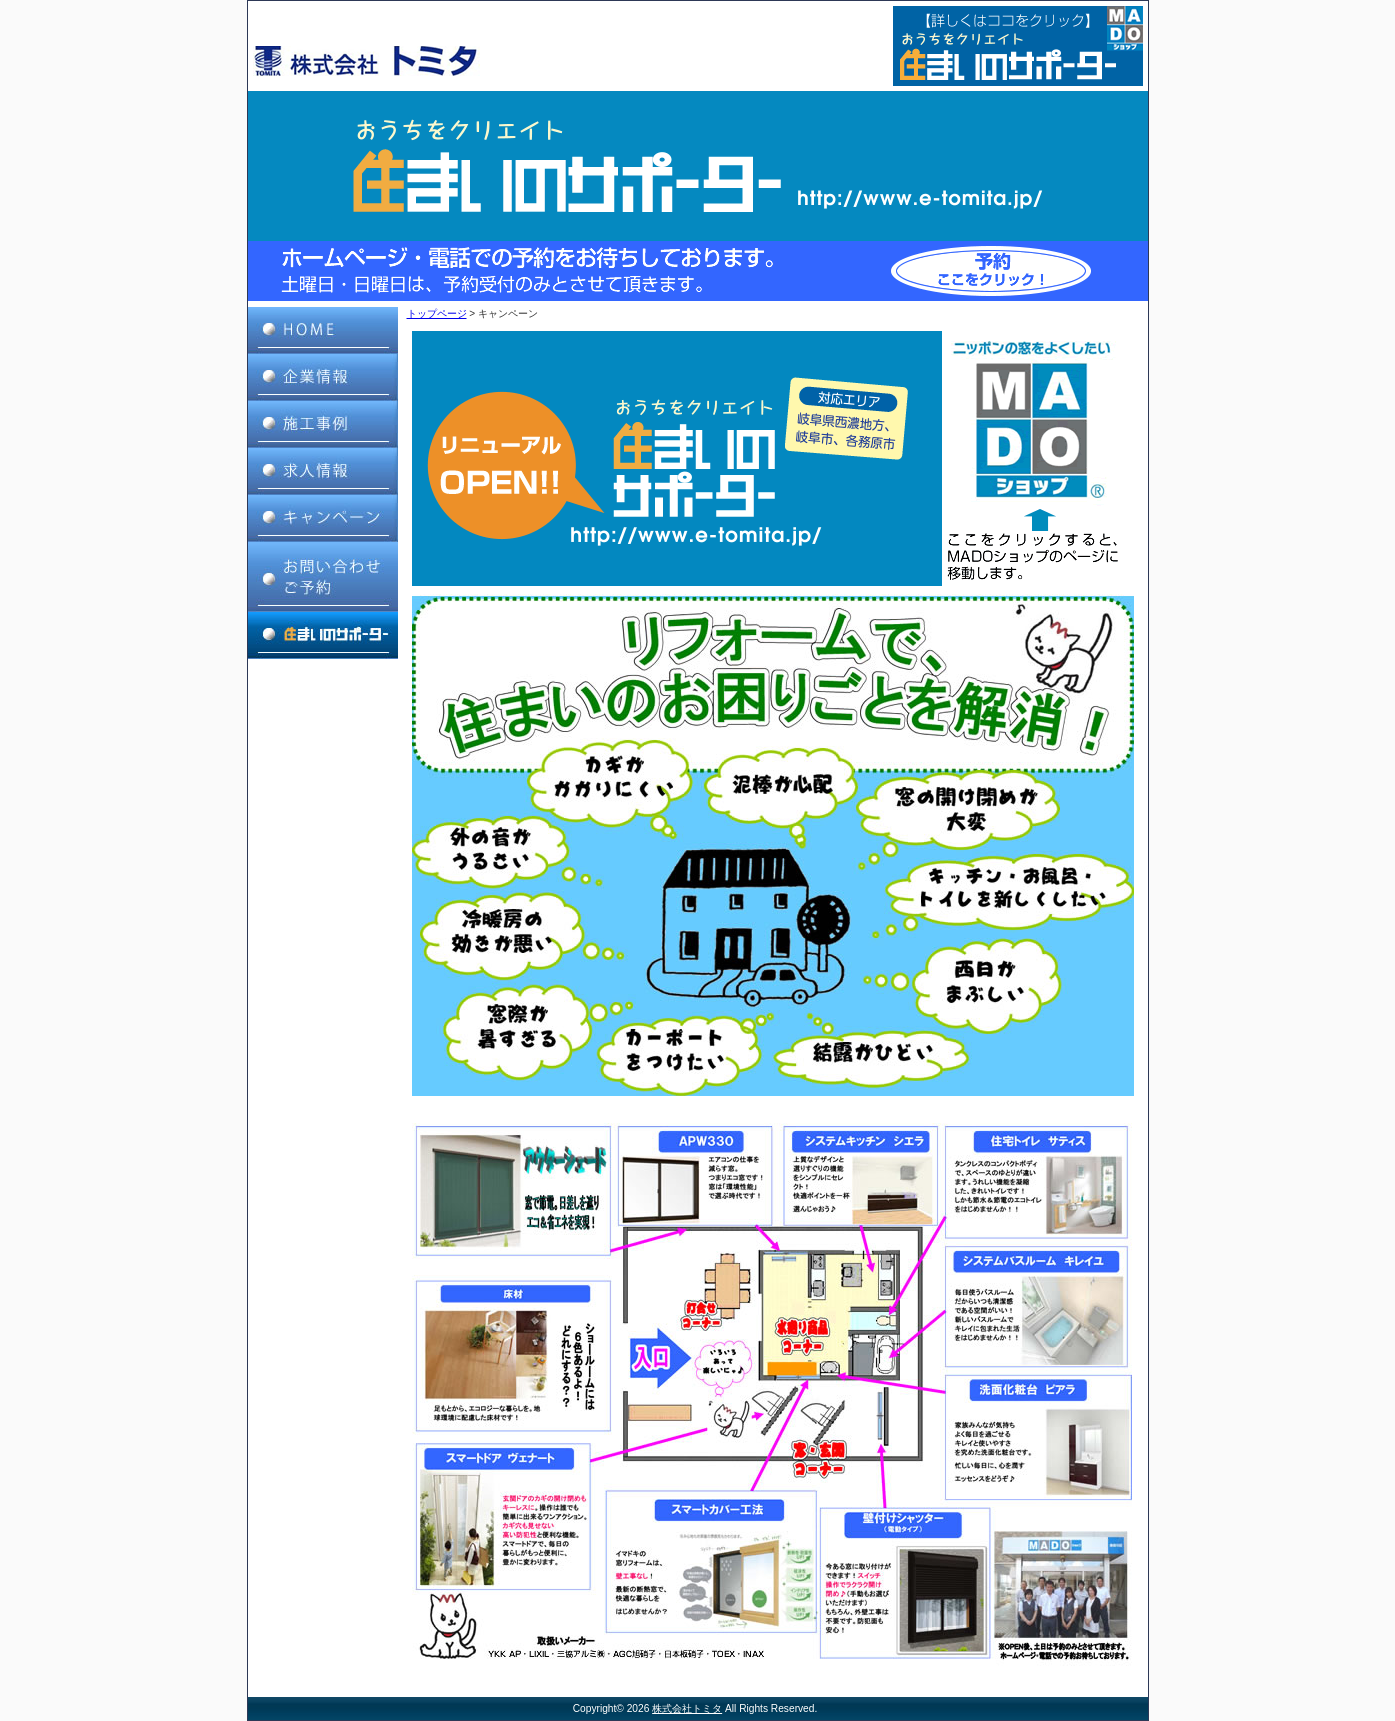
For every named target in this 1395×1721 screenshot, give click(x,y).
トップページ (437, 313)
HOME (323, 330)
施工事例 (323, 424)
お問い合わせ (323, 577)
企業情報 (323, 377)
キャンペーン (323, 518)
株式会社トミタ (687, 1708)
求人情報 (323, 471)
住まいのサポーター (323, 635)
